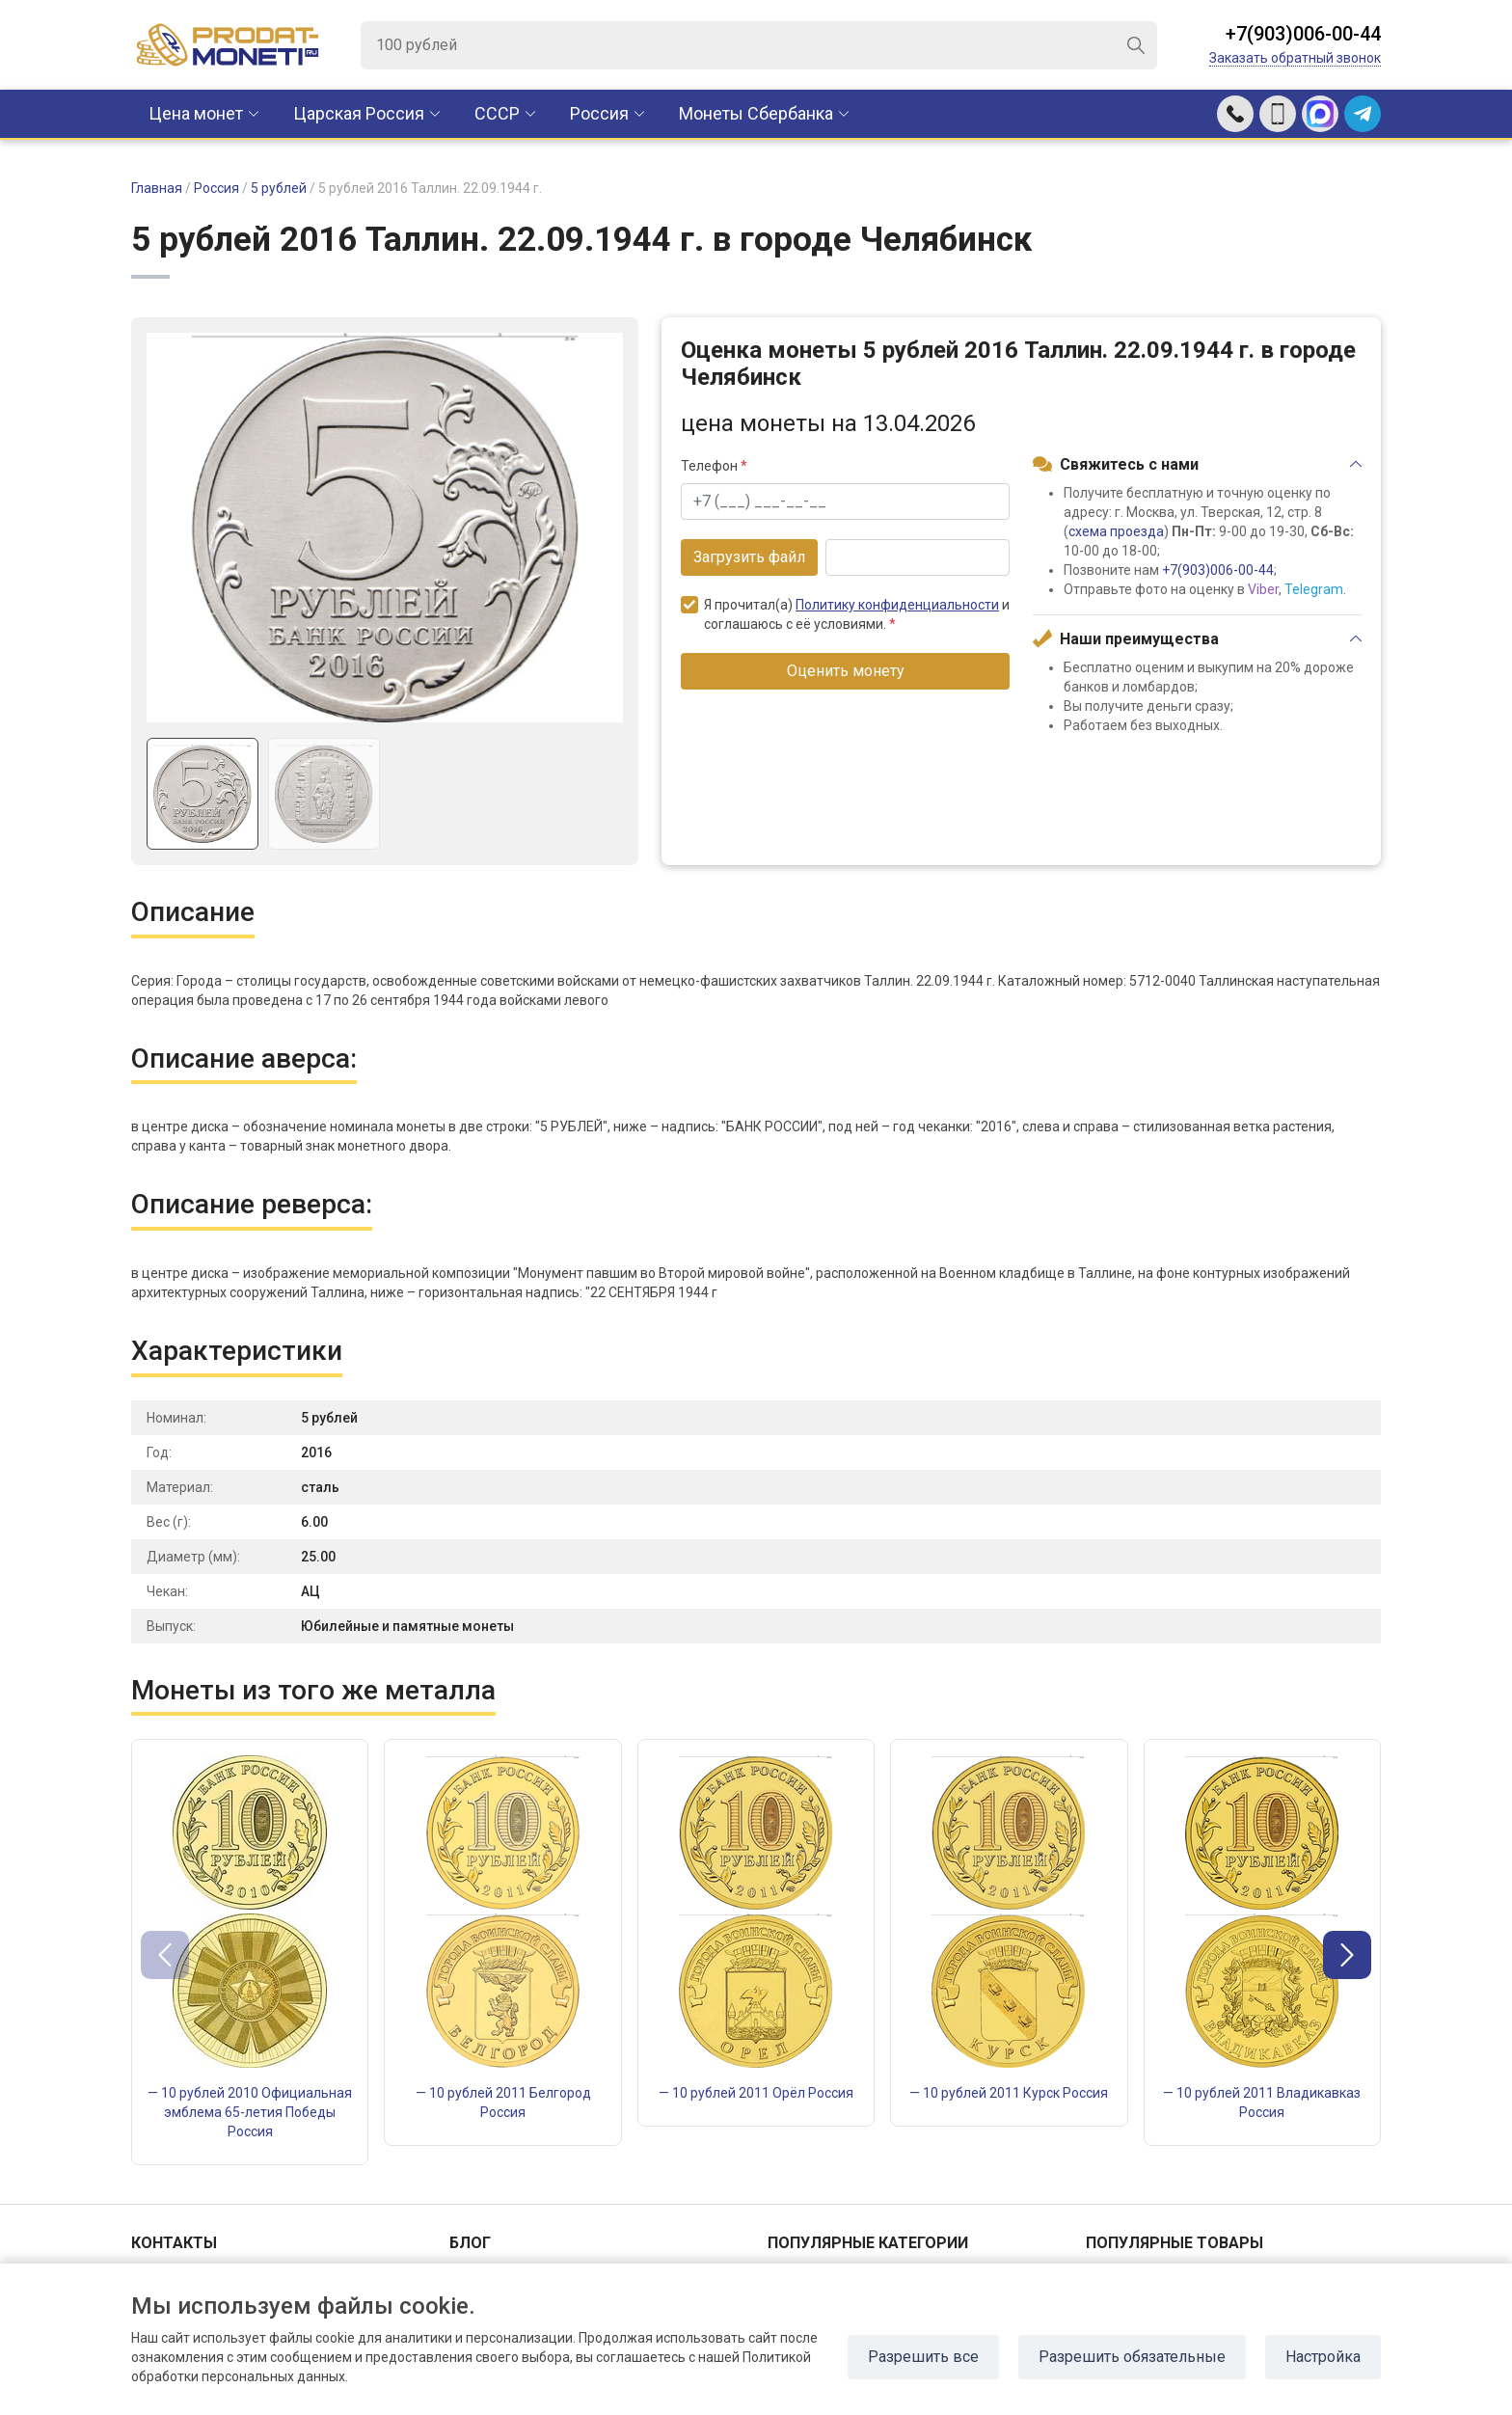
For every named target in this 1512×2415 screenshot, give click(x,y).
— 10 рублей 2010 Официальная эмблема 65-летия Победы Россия (250, 2112)
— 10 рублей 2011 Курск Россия (1008, 2093)
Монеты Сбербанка (756, 113)
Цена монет (195, 113)
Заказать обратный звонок (1295, 58)
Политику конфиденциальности (897, 604)
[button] (1347, 1955)
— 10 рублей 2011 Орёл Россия (756, 2093)
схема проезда (1116, 531)
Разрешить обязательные (1132, 2356)
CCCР (497, 113)
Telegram (1313, 589)
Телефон (714, 466)
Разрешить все (923, 2356)
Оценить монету (845, 671)
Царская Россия (358, 113)
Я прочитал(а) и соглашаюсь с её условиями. (845, 614)
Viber (1263, 589)
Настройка (1323, 2356)
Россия (599, 113)
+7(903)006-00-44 (1303, 33)
